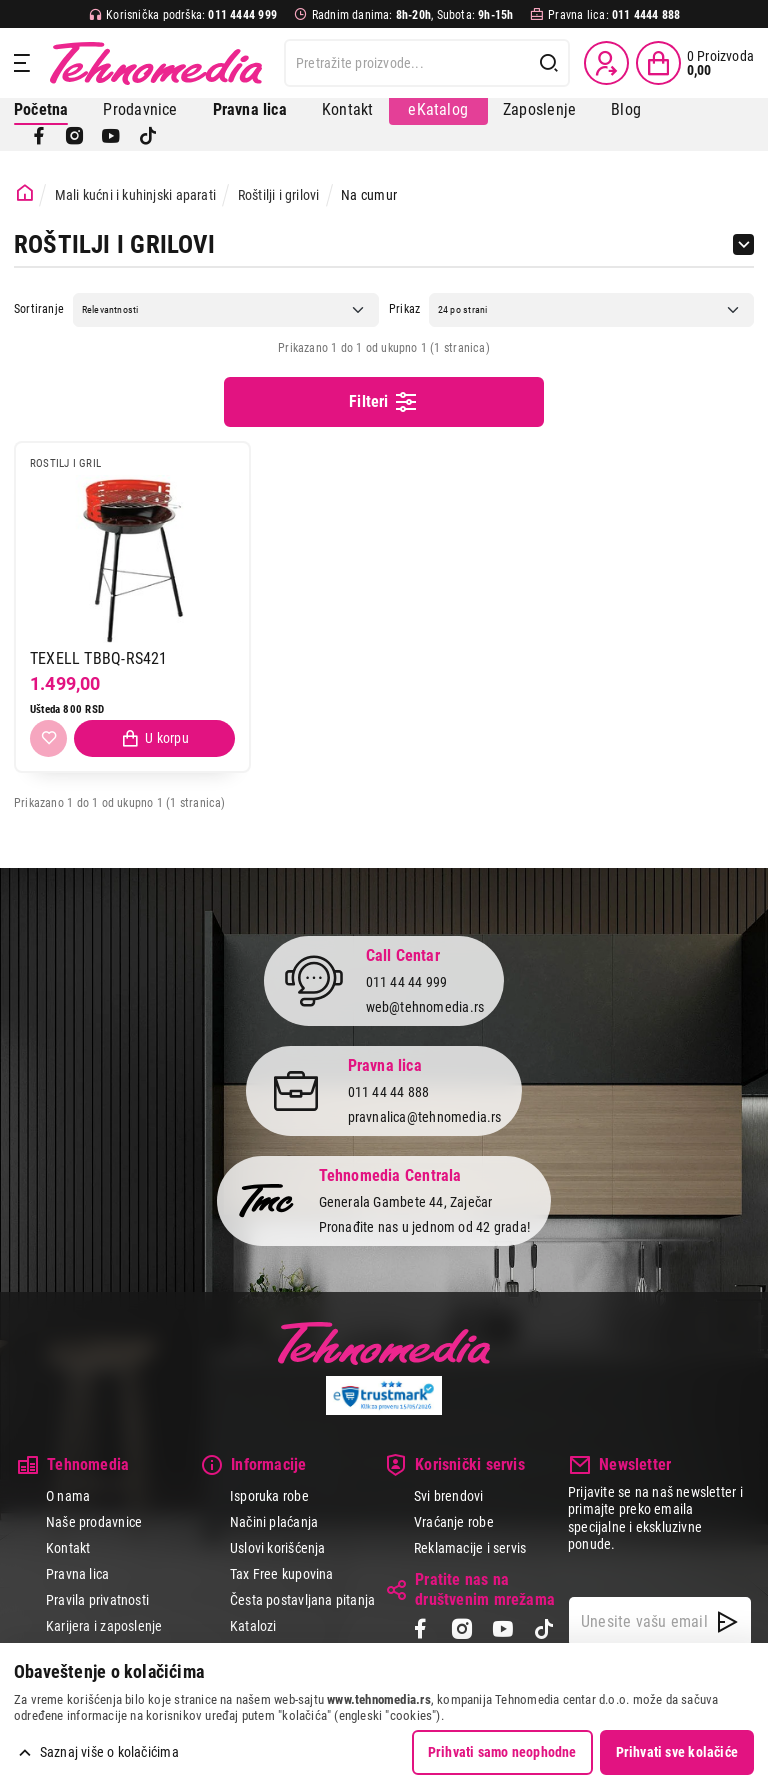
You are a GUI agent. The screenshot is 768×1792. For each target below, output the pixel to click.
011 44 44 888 (389, 1093)
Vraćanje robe (454, 1522)
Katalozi (253, 1626)
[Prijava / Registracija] (606, 63)
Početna (41, 109)
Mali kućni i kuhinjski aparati (135, 195)
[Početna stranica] (25, 193)
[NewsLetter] (727, 1622)
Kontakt (347, 109)
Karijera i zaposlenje (104, 1626)
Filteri (384, 402)
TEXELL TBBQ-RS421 (99, 658)
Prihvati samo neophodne (502, 1752)
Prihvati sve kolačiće (677, 1752)
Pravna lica (77, 1574)
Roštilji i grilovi (279, 195)
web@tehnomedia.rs (425, 1007)
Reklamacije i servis (470, 1548)
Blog (626, 109)
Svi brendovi (449, 1496)
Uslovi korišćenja (278, 1548)
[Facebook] (39, 136)
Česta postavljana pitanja (302, 1600)
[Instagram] (75, 136)
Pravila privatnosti (97, 1600)
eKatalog (438, 109)
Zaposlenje (539, 109)
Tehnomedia (156, 63)
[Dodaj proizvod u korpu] (154, 738)
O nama (68, 1496)
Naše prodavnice (94, 1522)
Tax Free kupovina (282, 1574)
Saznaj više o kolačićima (109, 1752)
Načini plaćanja (274, 1522)
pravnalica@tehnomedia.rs (425, 1117)
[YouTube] (111, 136)
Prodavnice (140, 109)
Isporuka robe (269, 1496)
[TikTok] (148, 136)
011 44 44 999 (407, 983)
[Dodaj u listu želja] (48, 738)
